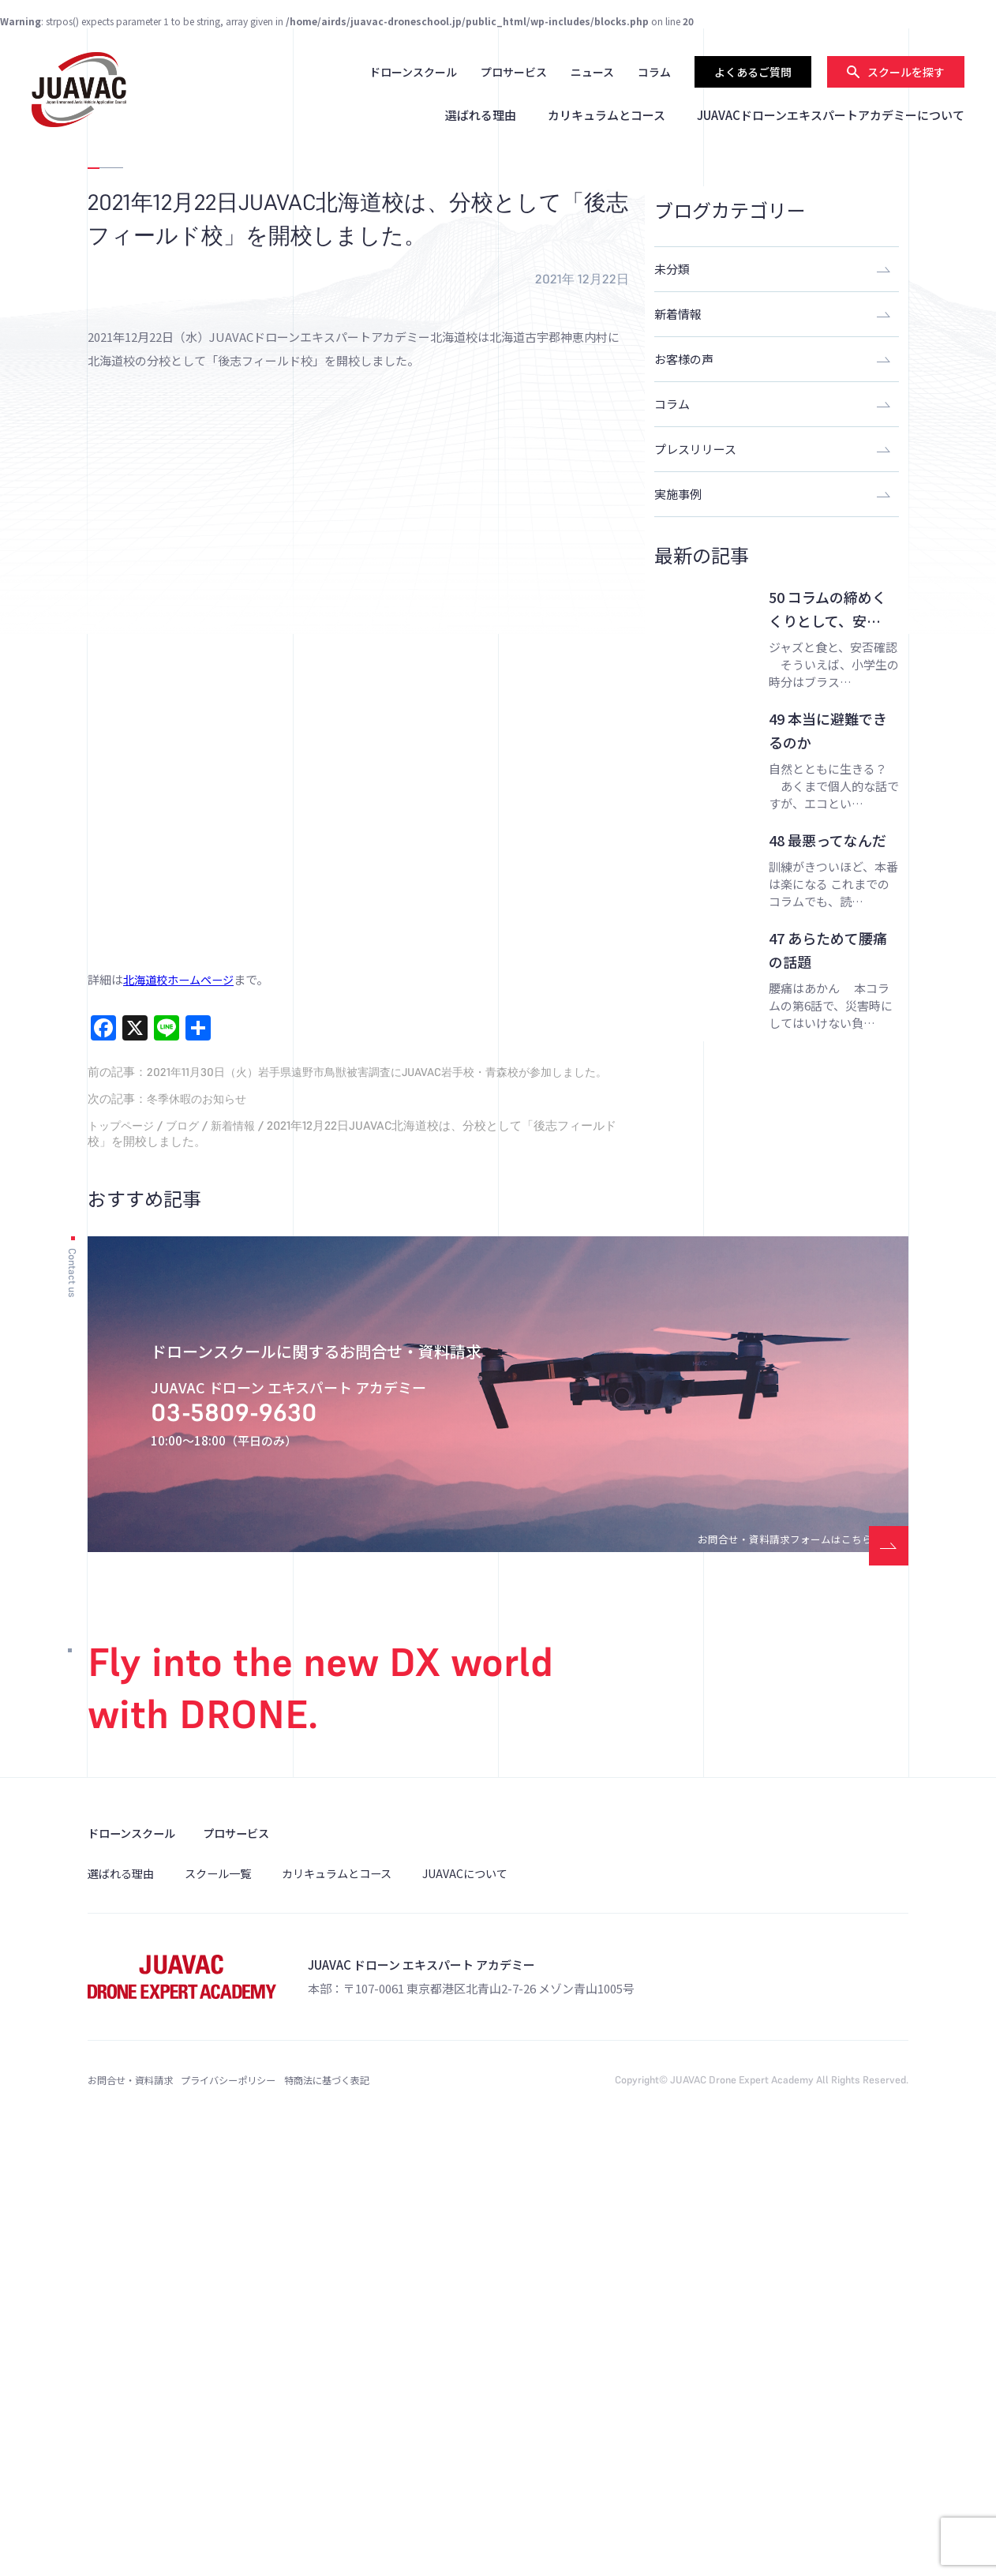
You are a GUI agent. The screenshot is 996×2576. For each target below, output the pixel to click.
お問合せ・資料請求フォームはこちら (752, 1954)
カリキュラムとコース (606, 115)
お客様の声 (683, 359)
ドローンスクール (413, 72)
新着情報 (241, 1547)
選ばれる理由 (480, 115)
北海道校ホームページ (182, 1386)
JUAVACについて (485, 2297)
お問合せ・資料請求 (134, 2504)
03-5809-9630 (267, 1836)
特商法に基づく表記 (396, 2504)
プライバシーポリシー (265, 2504)
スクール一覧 (224, 2297)
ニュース (592, 72)
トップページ (123, 1547)
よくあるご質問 (753, 72)
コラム (654, 72)
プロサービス (514, 72)
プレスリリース (695, 449)
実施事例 (678, 494)
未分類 (672, 269)
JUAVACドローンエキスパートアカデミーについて (830, 115)
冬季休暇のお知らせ (200, 1520)
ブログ (188, 1547)
